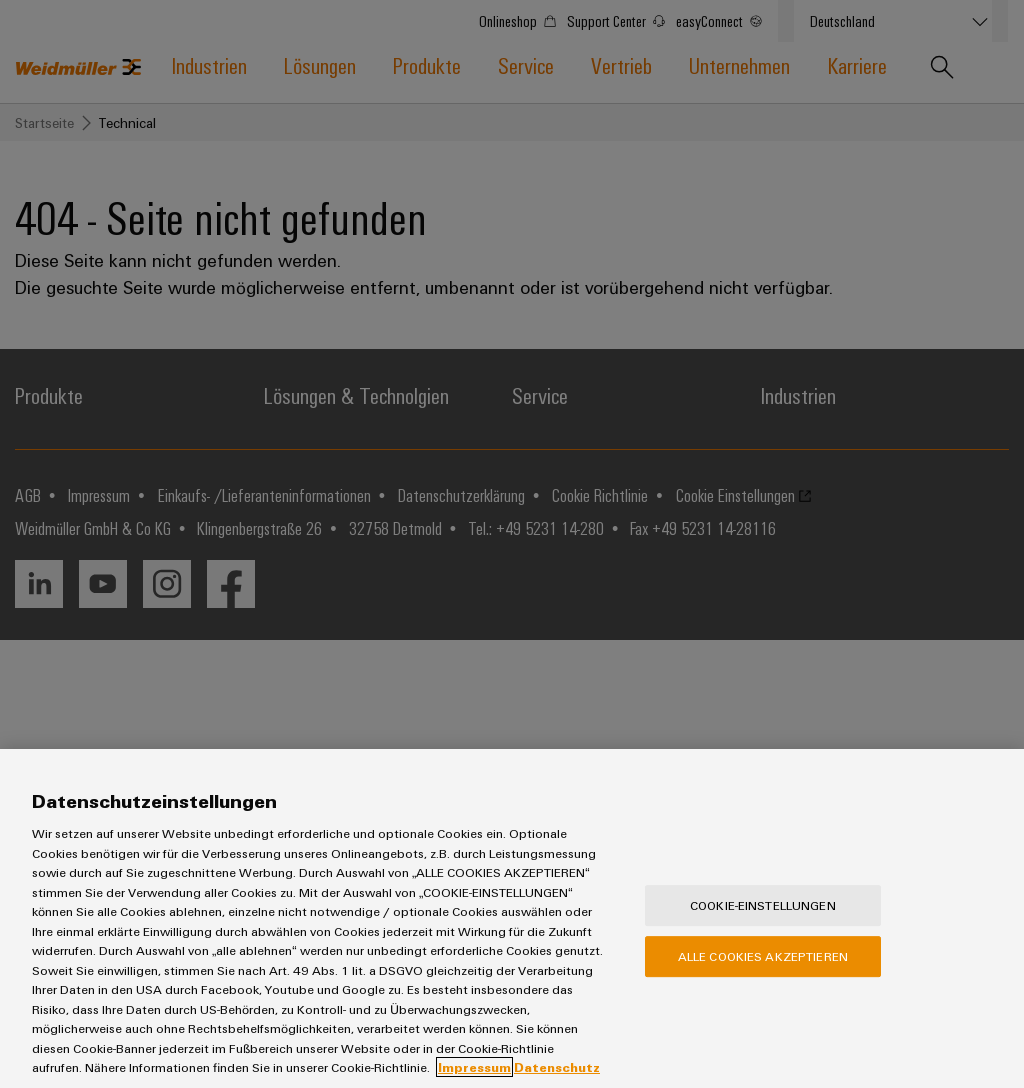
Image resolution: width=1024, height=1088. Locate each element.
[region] (512, 918)
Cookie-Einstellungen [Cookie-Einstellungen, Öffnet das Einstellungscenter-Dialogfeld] (763, 905)
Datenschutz (557, 1067)
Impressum (474, 1067)
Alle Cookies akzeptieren (763, 956)
